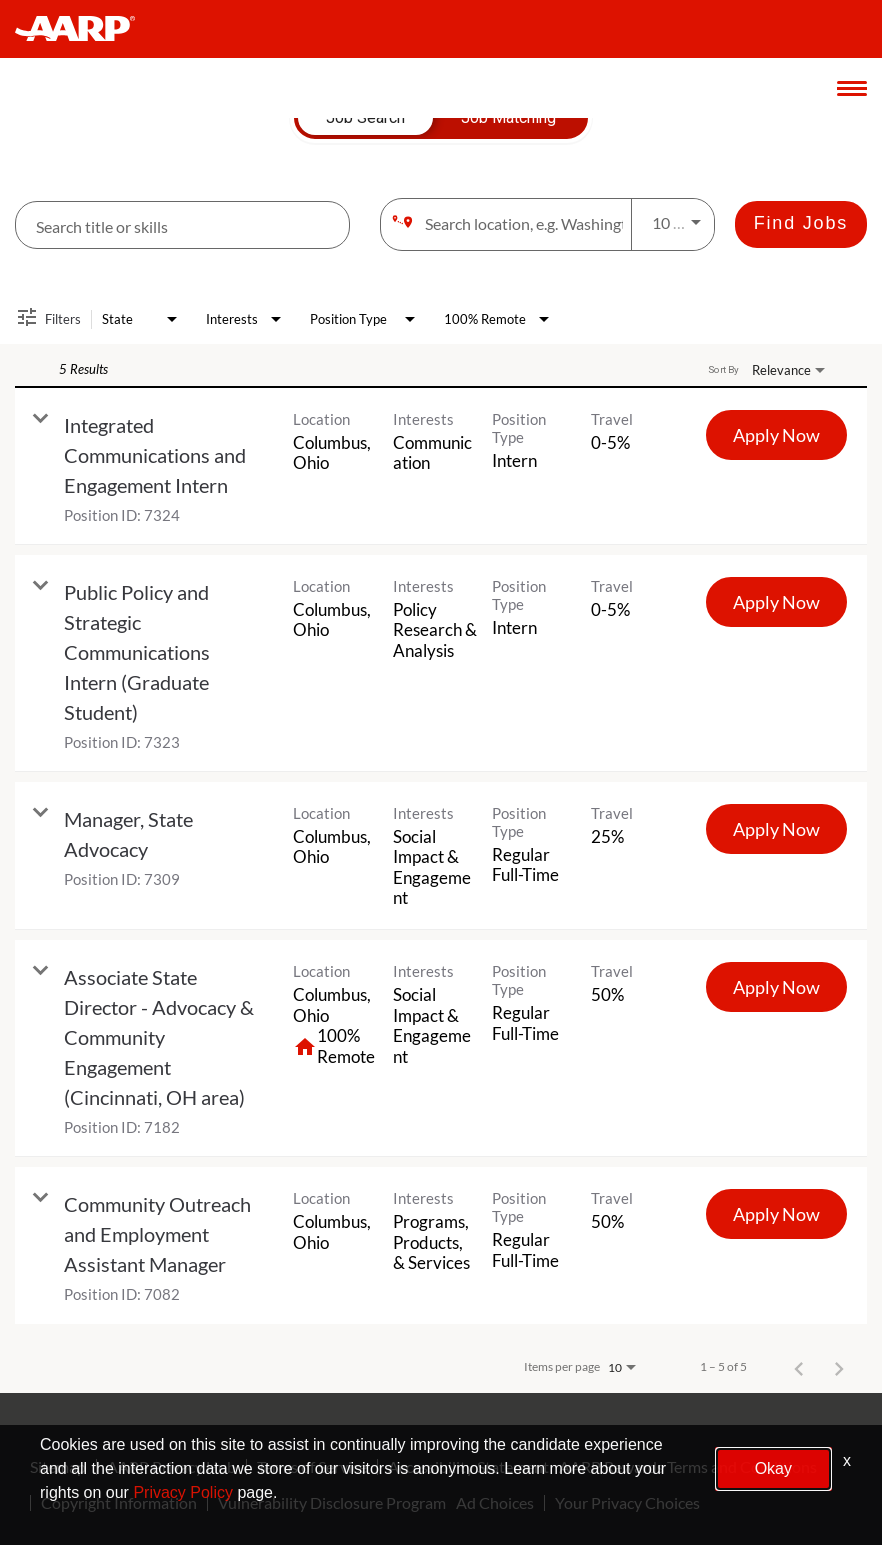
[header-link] (84, 29)
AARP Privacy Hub (171, 1467)
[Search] (801, 224)
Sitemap (58, 1467)
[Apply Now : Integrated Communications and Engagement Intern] (776, 435)
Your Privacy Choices (627, 1503)
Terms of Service (312, 1467)
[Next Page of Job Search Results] (839, 1367)
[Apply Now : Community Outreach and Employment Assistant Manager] (776, 1214)
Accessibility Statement (468, 1467)
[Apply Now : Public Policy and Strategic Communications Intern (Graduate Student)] (776, 602)
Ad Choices (495, 1503)
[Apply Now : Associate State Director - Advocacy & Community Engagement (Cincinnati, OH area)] (776, 987)
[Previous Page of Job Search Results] (799, 1367)
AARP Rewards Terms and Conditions (688, 1467)
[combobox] (182, 225)
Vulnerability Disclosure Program (332, 1503)
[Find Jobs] (801, 224)
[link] (441, 466)
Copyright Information (119, 1503)
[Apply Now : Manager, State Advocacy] (776, 829)
